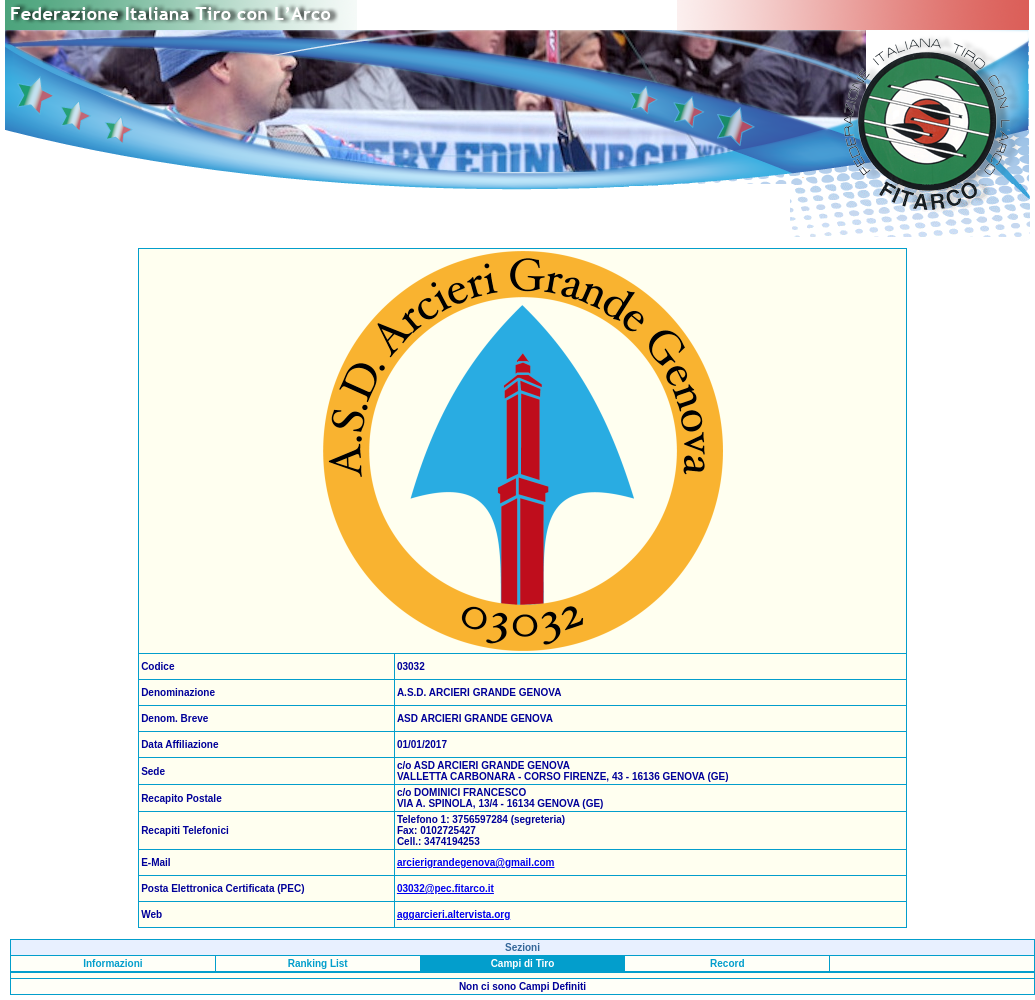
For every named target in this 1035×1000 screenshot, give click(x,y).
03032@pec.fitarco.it (445, 888)
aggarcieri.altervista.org (453, 914)
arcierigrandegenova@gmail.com (476, 862)
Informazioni (112, 963)
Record (727, 963)
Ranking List (318, 963)
